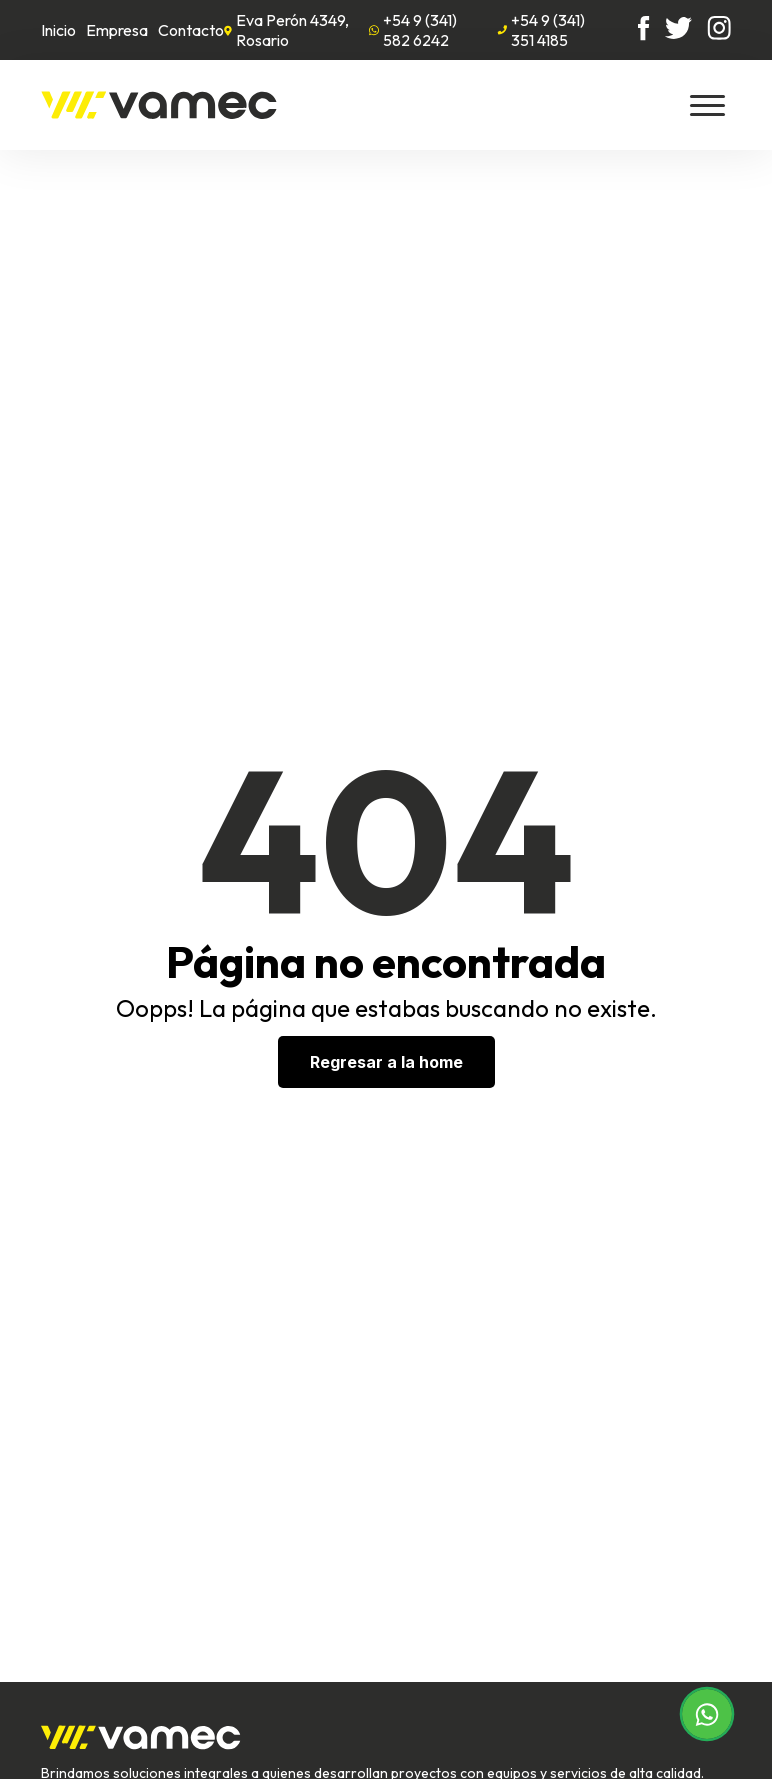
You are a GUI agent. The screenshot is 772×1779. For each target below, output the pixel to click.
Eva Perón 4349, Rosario (286, 30)
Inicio (58, 30)
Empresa (117, 30)
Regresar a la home (386, 1062)
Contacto (191, 30)
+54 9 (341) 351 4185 (541, 30)
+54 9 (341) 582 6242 (413, 30)
